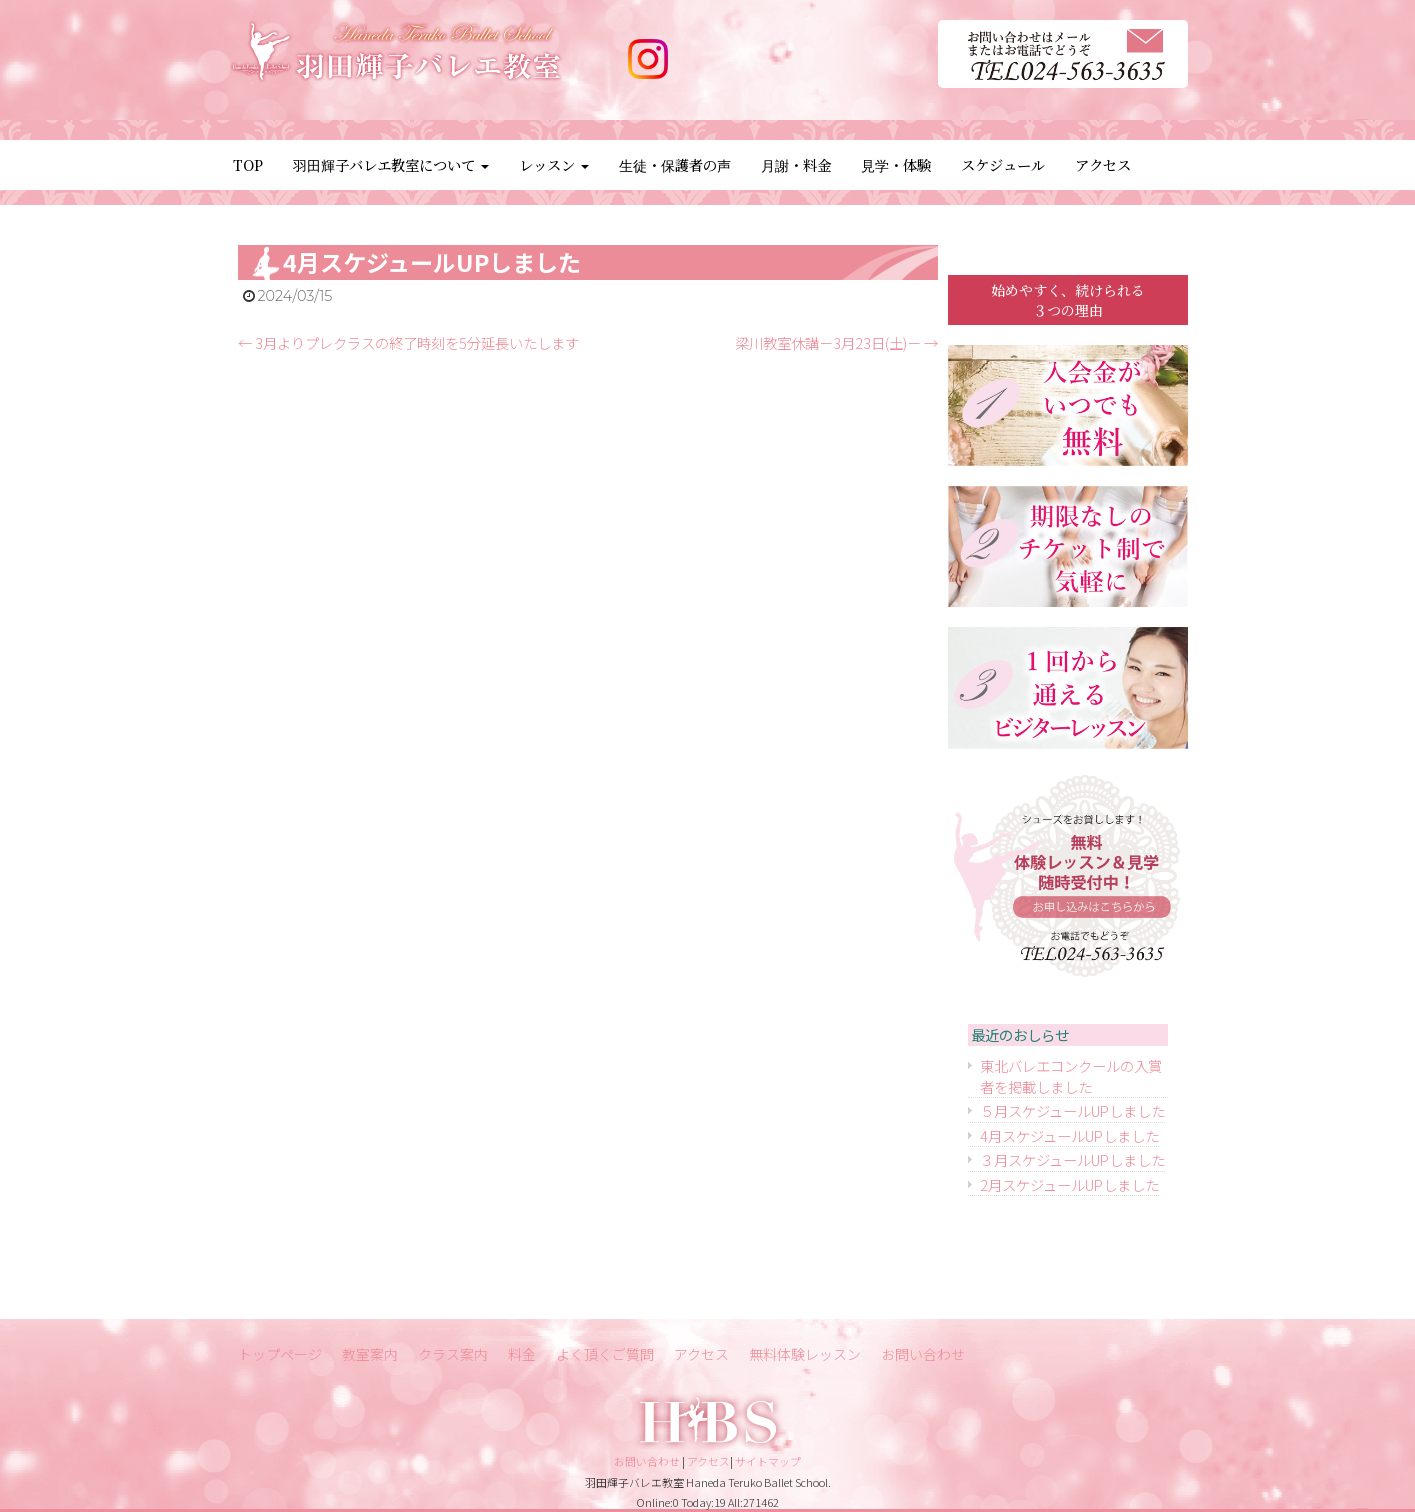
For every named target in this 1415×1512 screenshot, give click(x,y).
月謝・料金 (796, 164)
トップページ (280, 1354)
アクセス (1103, 164)
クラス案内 (453, 1354)
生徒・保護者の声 (675, 164)
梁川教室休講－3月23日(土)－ (836, 342)
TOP (248, 164)
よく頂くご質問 (605, 1354)
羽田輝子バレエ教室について (391, 164)
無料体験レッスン (805, 1354)
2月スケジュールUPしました (1069, 1184)
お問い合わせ (923, 1354)
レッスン (554, 164)
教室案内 (370, 1354)
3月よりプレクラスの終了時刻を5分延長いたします (408, 342)
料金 (522, 1354)
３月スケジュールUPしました (1072, 1159)
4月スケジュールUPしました (1069, 1135)
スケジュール (1003, 164)
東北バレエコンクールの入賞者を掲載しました (1071, 1076)
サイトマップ (768, 1461)
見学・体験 (896, 164)
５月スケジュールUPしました (1072, 1110)
